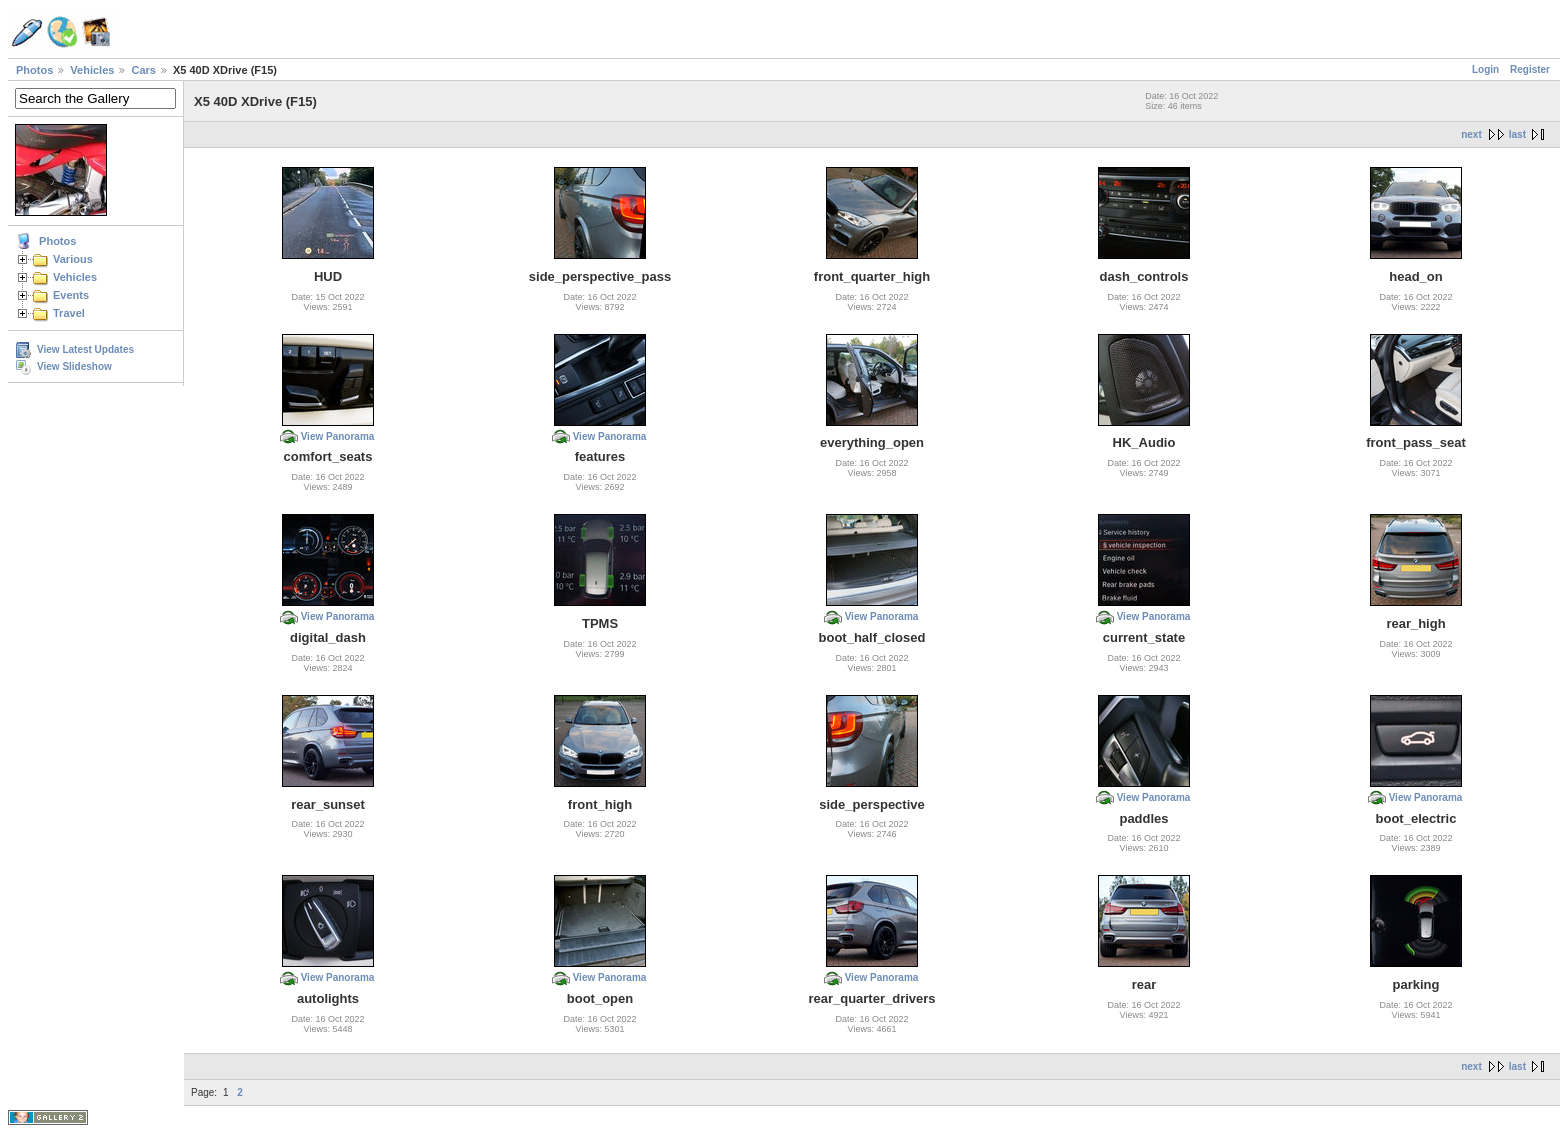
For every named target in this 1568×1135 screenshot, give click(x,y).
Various (73, 259)
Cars (143, 70)
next (1471, 134)
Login (1485, 69)
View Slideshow (74, 366)
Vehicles (92, 70)
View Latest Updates (85, 349)
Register (1530, 69)
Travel (69, 313)
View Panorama (338, 436)
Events (71, 295)
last (1517, 134)
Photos (34, 70)
